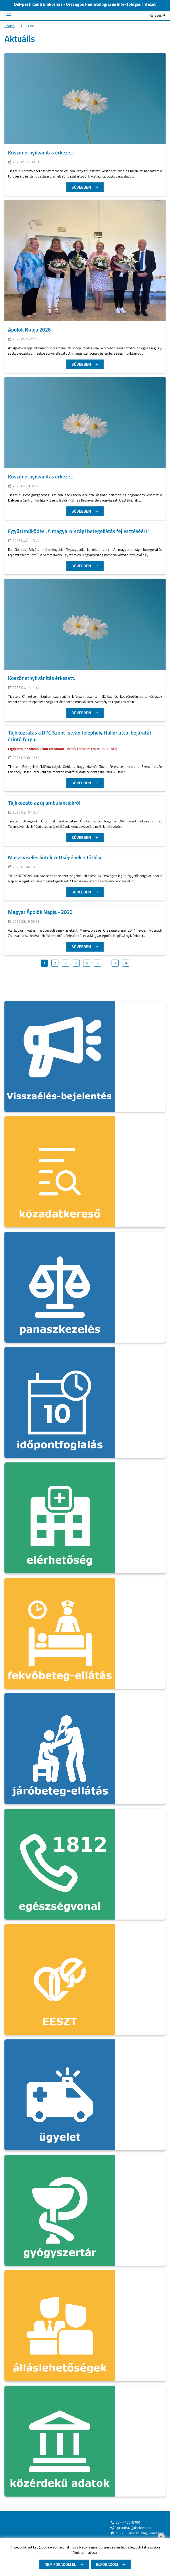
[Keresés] (158, 15)
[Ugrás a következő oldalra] (115, 963)
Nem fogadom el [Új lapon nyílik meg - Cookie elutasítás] (60, 2564)
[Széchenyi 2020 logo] (161, 2536)
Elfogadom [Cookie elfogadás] (107, 2564)
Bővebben (81, 187)
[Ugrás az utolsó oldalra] (125, 963)
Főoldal (9, 25)
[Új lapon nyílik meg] (125, 2522)
